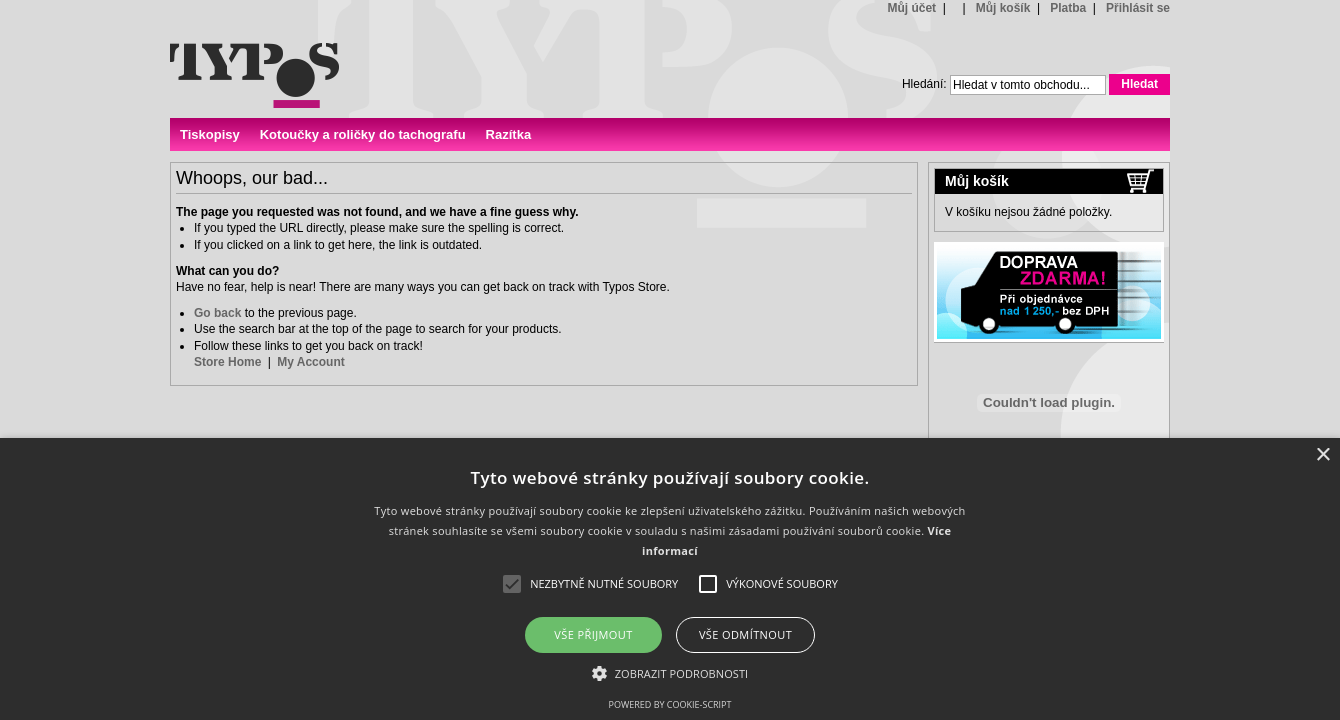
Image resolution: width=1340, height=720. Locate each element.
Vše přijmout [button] (593, 634)
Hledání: (924, 84)
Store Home (227, 362)
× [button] (1322, 455)
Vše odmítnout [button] (745, 634)
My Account (311, 362)
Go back (217, 313)
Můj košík (1003, 8)
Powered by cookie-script (670, 704)
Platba (1068, 8)
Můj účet (911, 8)
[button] (670, 672)
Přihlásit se (1138, 8)
